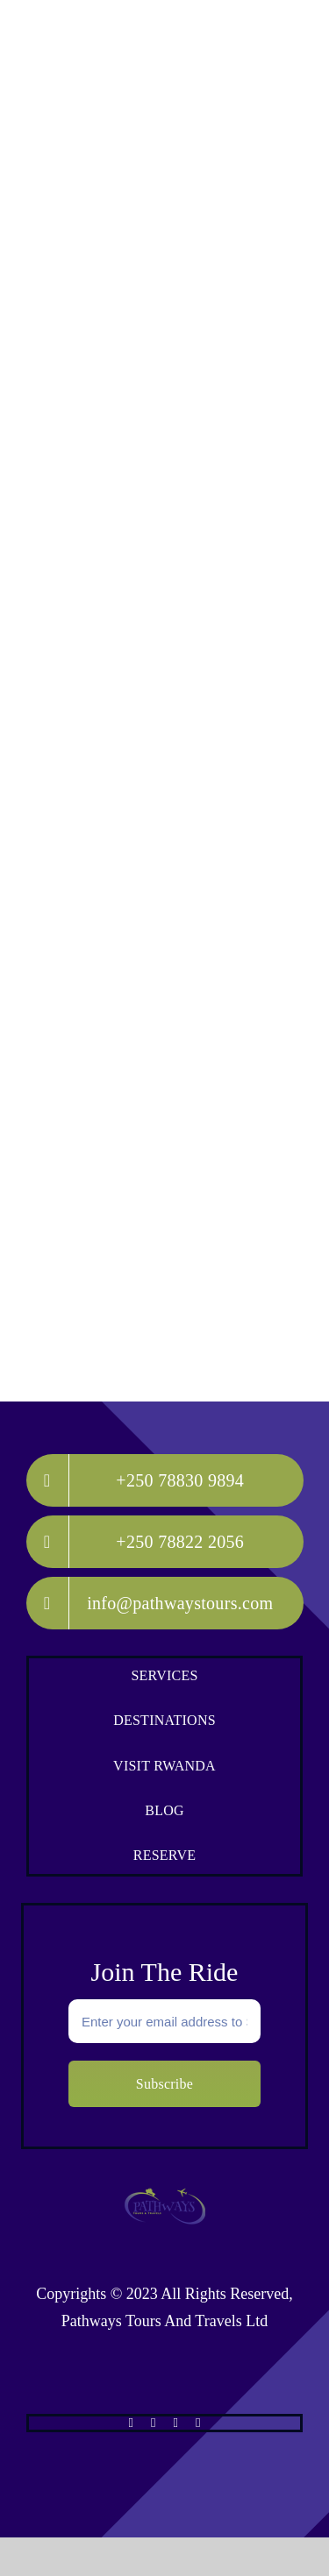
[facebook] (131, 2423)
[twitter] (153, 2423)
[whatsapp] (198, 2423)
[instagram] (176, 2423)
